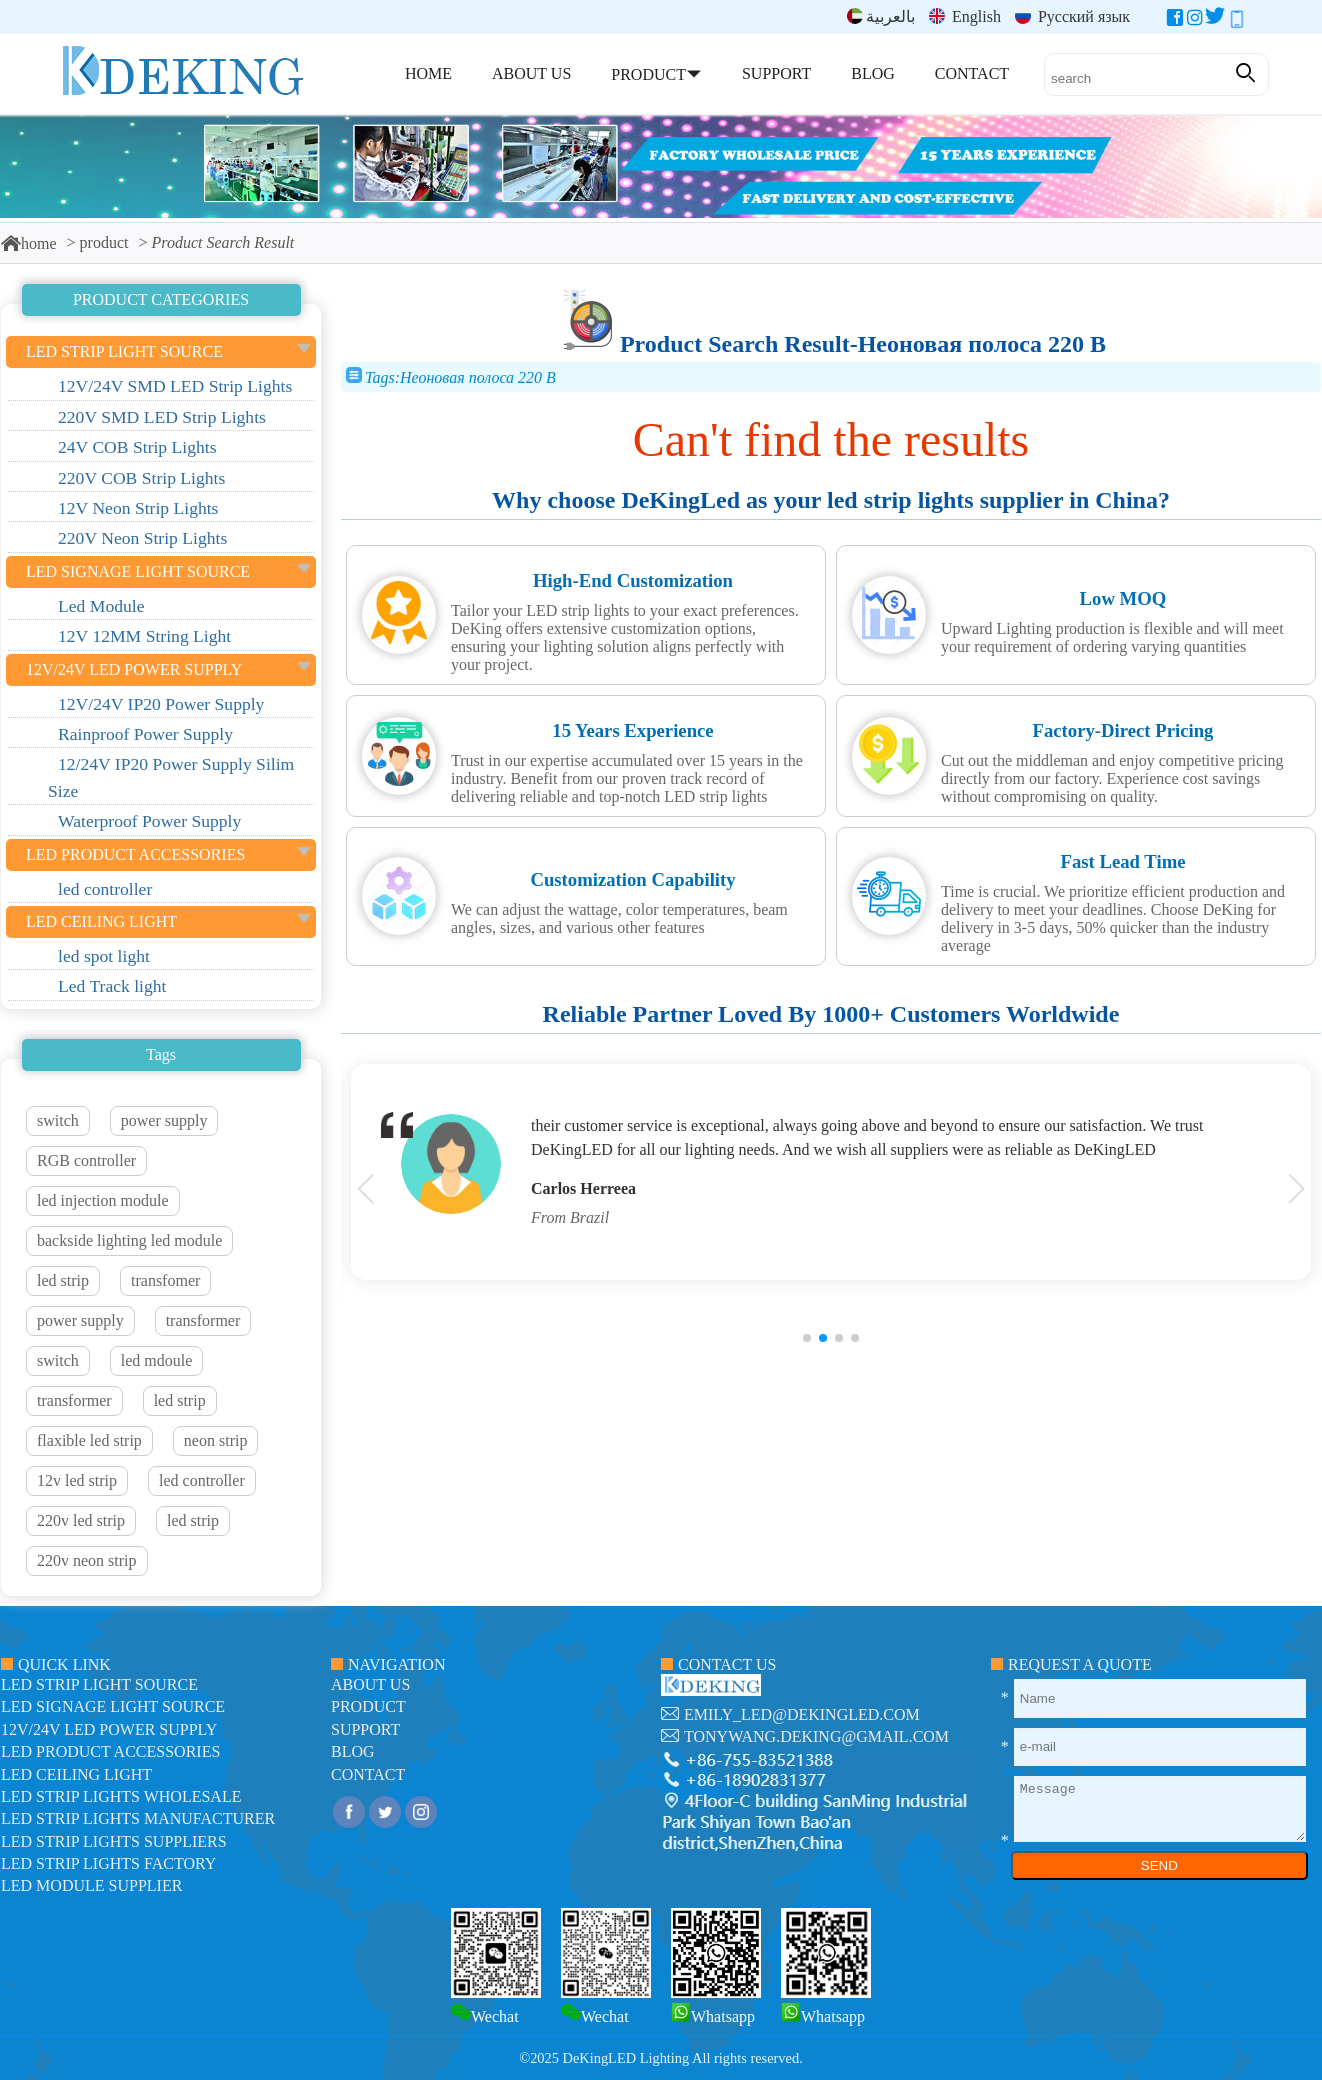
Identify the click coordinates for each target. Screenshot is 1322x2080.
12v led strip (77, 1480)
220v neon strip (87, 1560)
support (365, 1729)
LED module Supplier (91, 1885)
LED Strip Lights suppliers (114, 1841)
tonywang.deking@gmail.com (816, 1736)
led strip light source (99, 1684)
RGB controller (86, 1160)
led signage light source (113, 1706)
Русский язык (1072, 16)
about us (370, 1684)
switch (58, 1120)
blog (353, 1751)
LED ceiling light (76, 1774)
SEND (1159, 1865)
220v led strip (81, 1520)
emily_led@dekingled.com (802, 1714)
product (104, 242)
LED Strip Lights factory (108, 1863)
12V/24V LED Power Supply (109, 1729)
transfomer (165, 1280)
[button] (807, 1338)
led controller (202, 1480)
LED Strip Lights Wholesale (121, 1796)
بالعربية (881, 16)
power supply (164, 1120)
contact (368, 1774)
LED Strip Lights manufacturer (138, 1818)
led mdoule (157, 1360)
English (965, 16)
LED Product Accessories (110, 1751)
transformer (203, 1320)
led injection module (103, 1200)
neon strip (216, 1440)
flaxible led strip (89, 1440)
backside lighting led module (129, 1240)
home (29, 243)
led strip (63, 1280)
